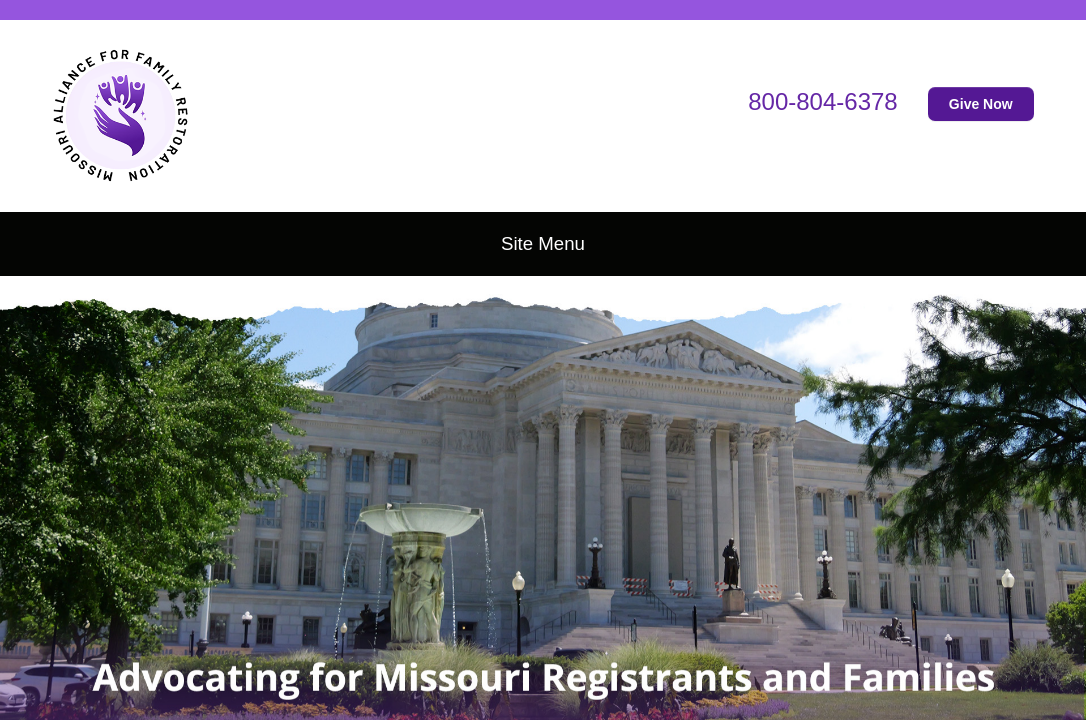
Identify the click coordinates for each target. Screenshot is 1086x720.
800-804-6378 (822, 101)
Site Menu (543, 243)
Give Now (981, 104)
